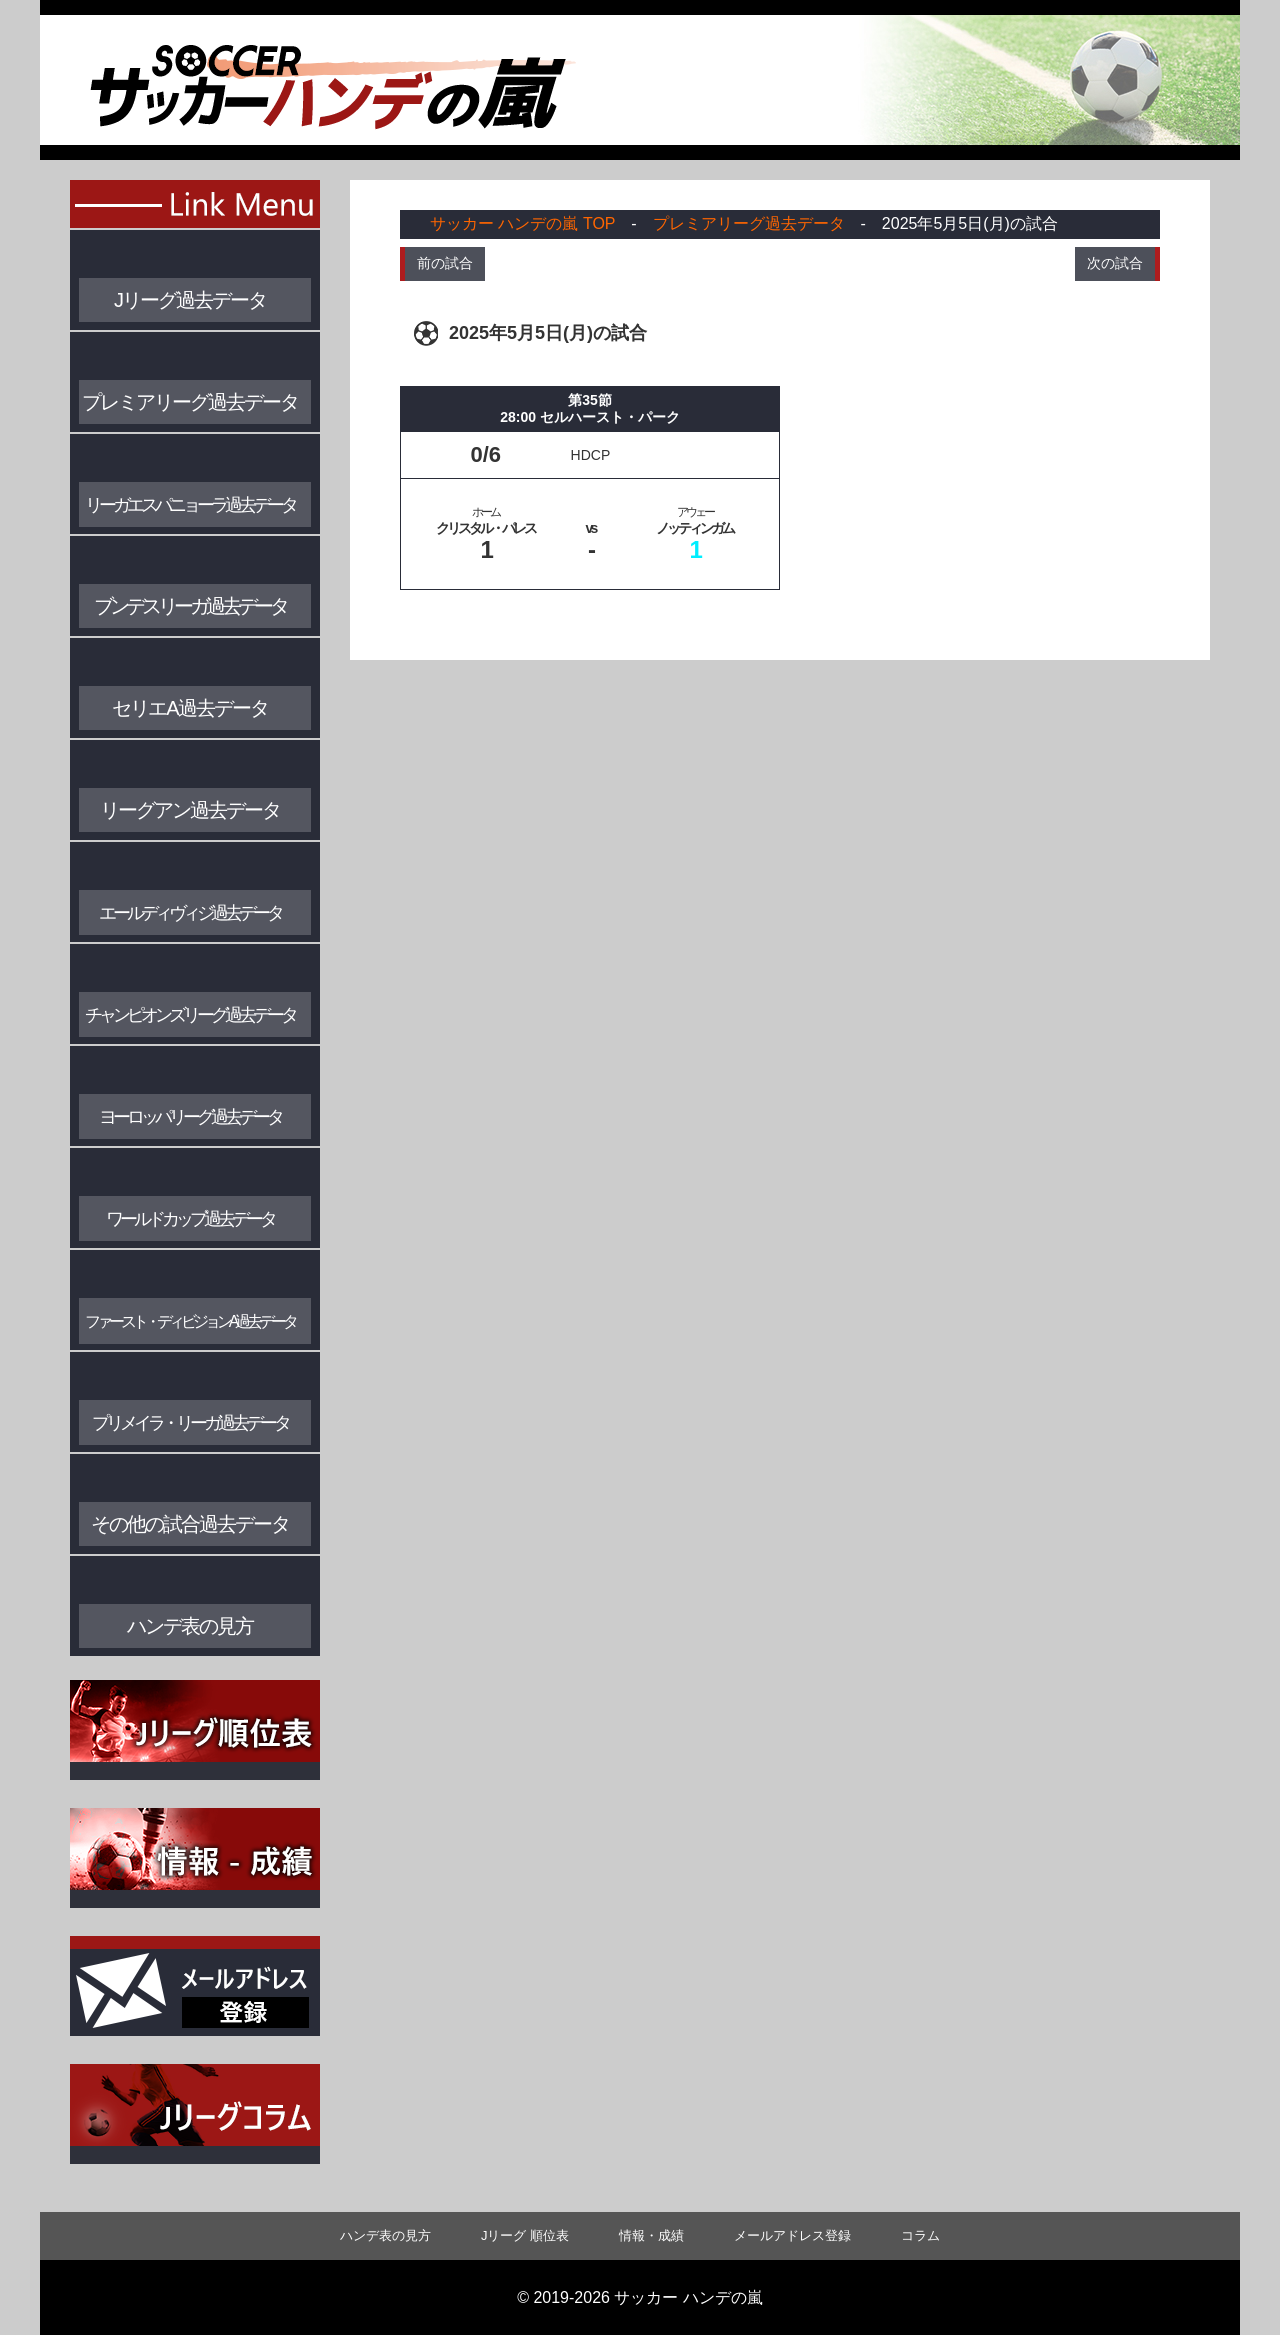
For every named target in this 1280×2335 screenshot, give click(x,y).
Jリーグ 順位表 (525, 2235)
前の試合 (445, 263)
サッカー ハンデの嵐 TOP (522, 223)
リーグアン (190, 810)
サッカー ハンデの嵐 (688, 2297)
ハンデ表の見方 (190, 1626)
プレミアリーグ (190, 402)
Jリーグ (190, 300)
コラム (920, 2235)
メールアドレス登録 (792, 2235)
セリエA (189, 708)
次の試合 (1115, 263)
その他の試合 (190, 1524)
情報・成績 (651, 2235)
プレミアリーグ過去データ (749, 223)
